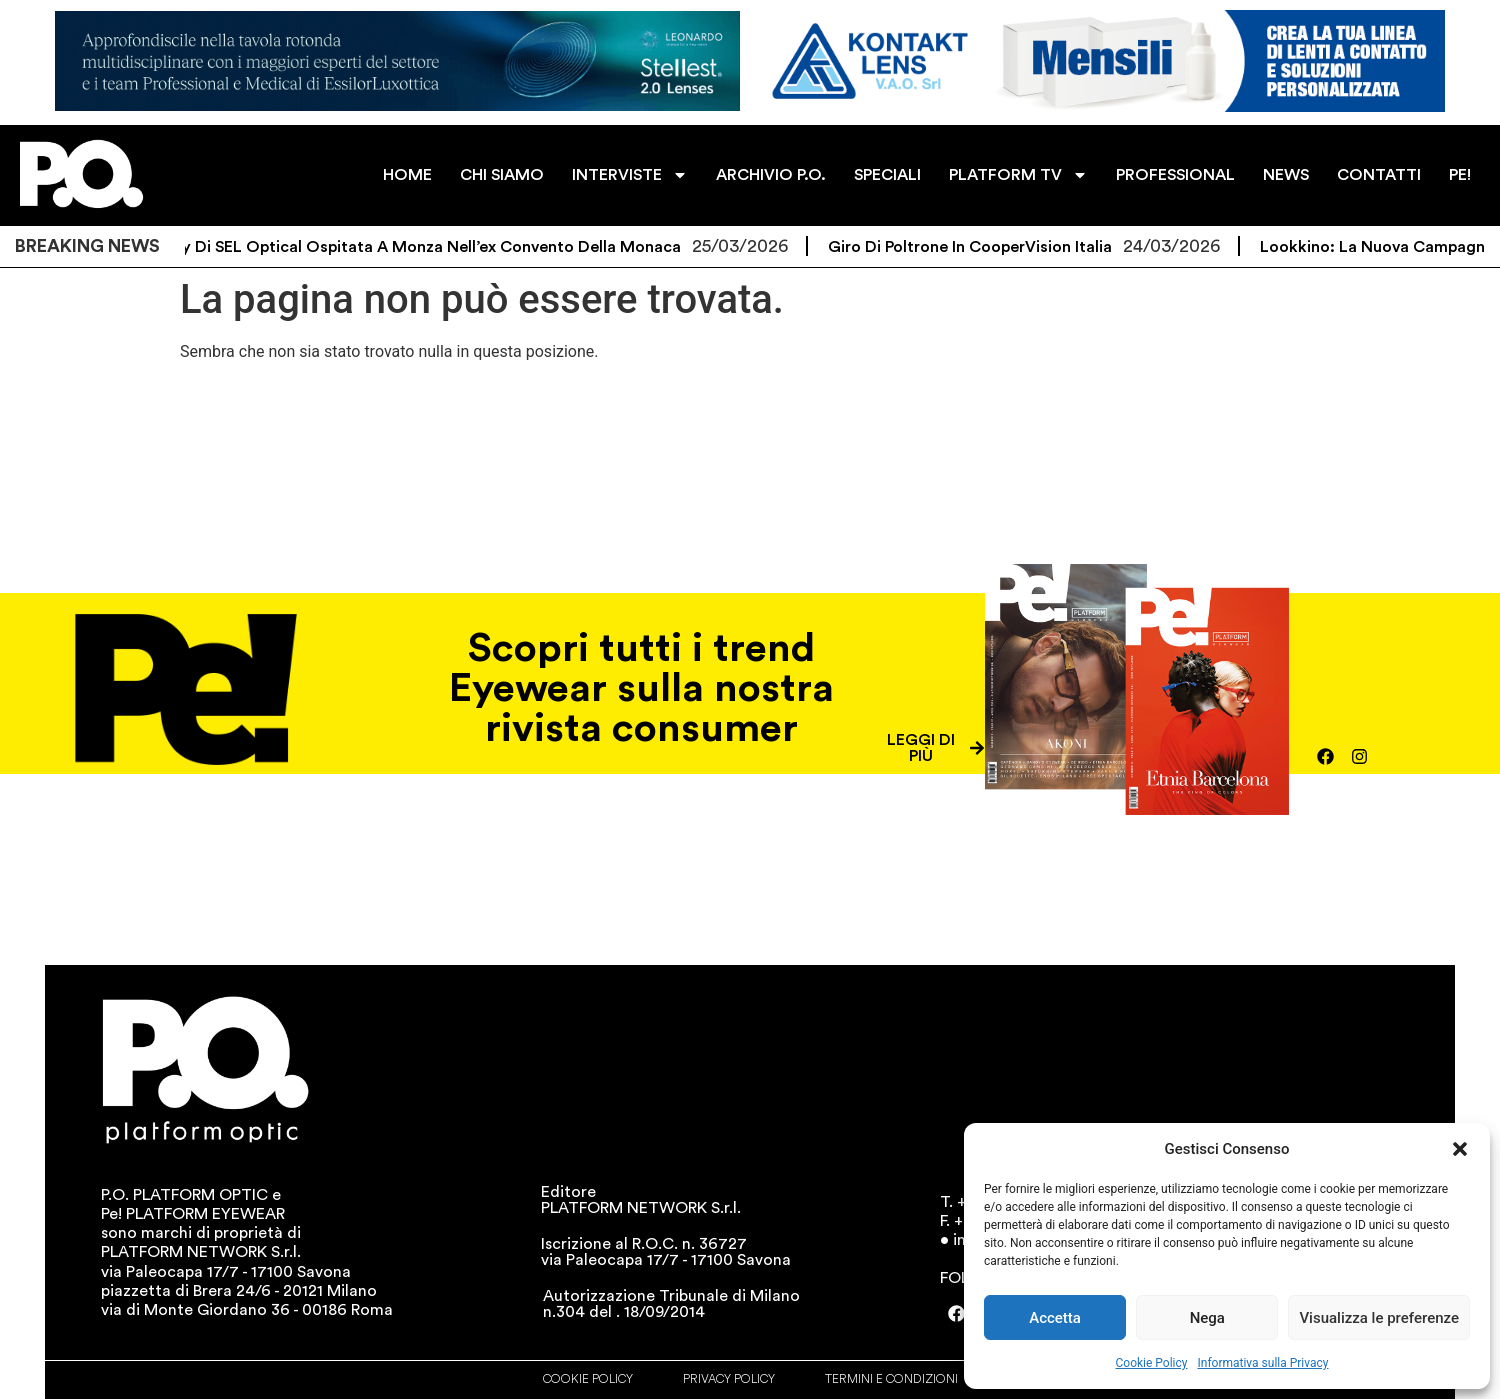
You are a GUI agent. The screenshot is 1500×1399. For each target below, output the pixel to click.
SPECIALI (887, 175)
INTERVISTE (630, 175)
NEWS (1286, 175)
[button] (1460, 1149)
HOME (407, 175)
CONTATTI (1379, 175)
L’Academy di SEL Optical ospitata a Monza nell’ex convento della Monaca (422, 247)
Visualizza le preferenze (1379, 1318)
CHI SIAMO (502, 175)
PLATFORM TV (1018, 175)
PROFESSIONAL (1175, 175)
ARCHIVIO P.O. (771, 175)
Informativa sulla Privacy (1262, 1363)
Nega (1207, 1318)
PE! (1460, 175)
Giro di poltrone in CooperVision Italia (997, 247)
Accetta (1055, 1318)
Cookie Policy (1152, 1363)
